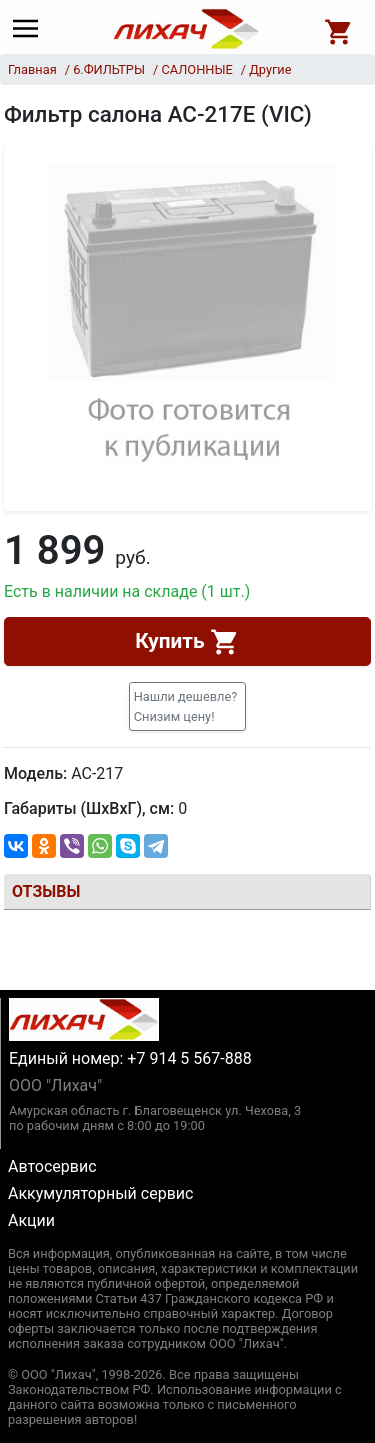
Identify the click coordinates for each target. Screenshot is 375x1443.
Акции (31, 1220)
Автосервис (52, 1166)
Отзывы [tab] (46, 891)
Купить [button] (187, 642)
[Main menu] (30, 29)
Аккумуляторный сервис (100, 1193)
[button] (188, 706)
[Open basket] (339, 29)
